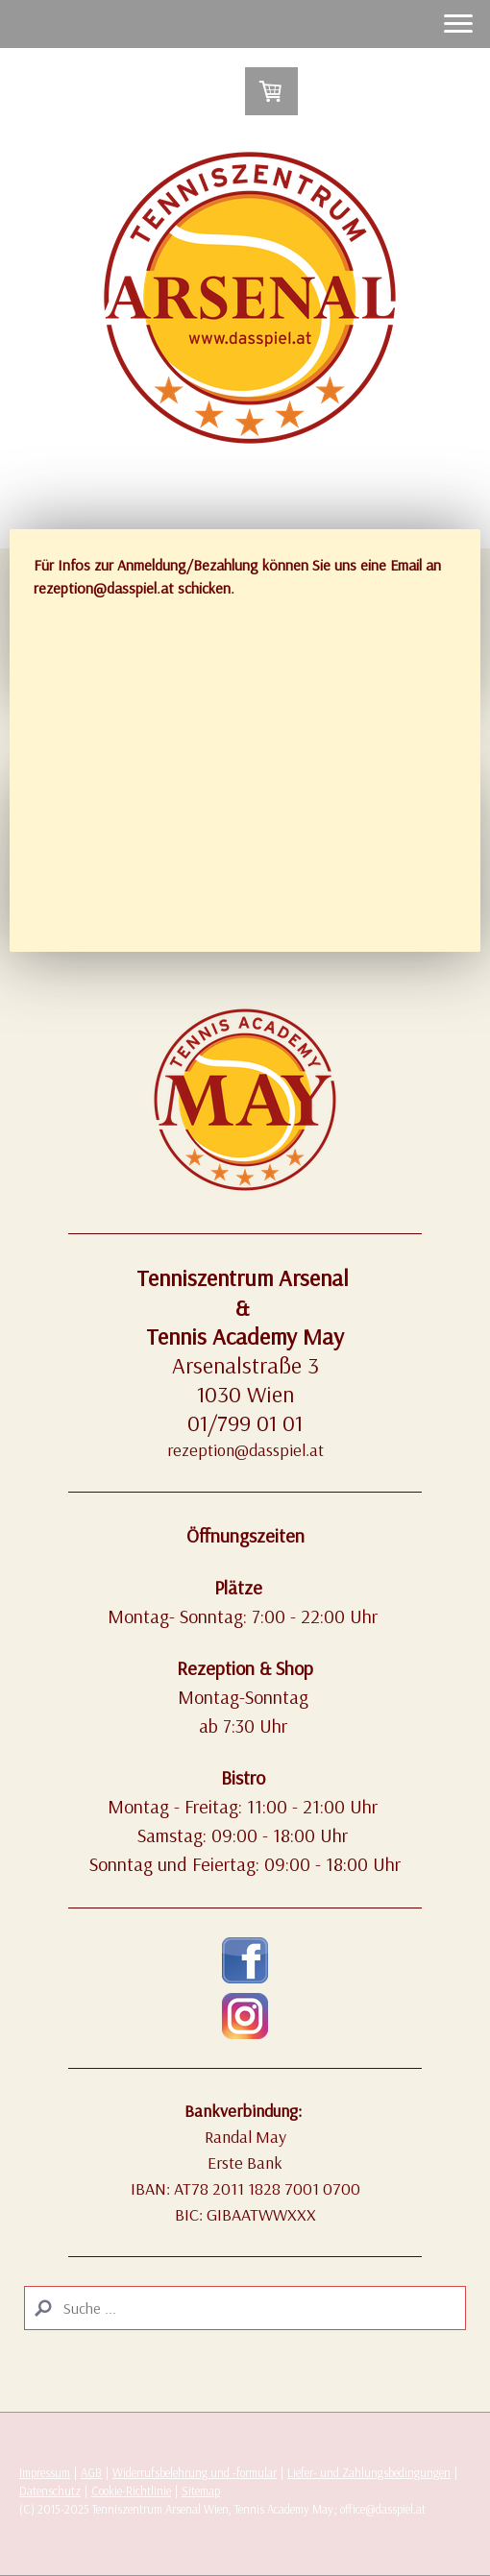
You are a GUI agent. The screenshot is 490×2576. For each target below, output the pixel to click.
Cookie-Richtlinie (131, 2490)
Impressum (44, 2472)
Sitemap (201, 2490)
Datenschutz (50, 2490)
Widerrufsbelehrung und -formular (194, 2472)
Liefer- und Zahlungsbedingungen (369, 2472)
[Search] (245, 2308)
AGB (91, 2472)
